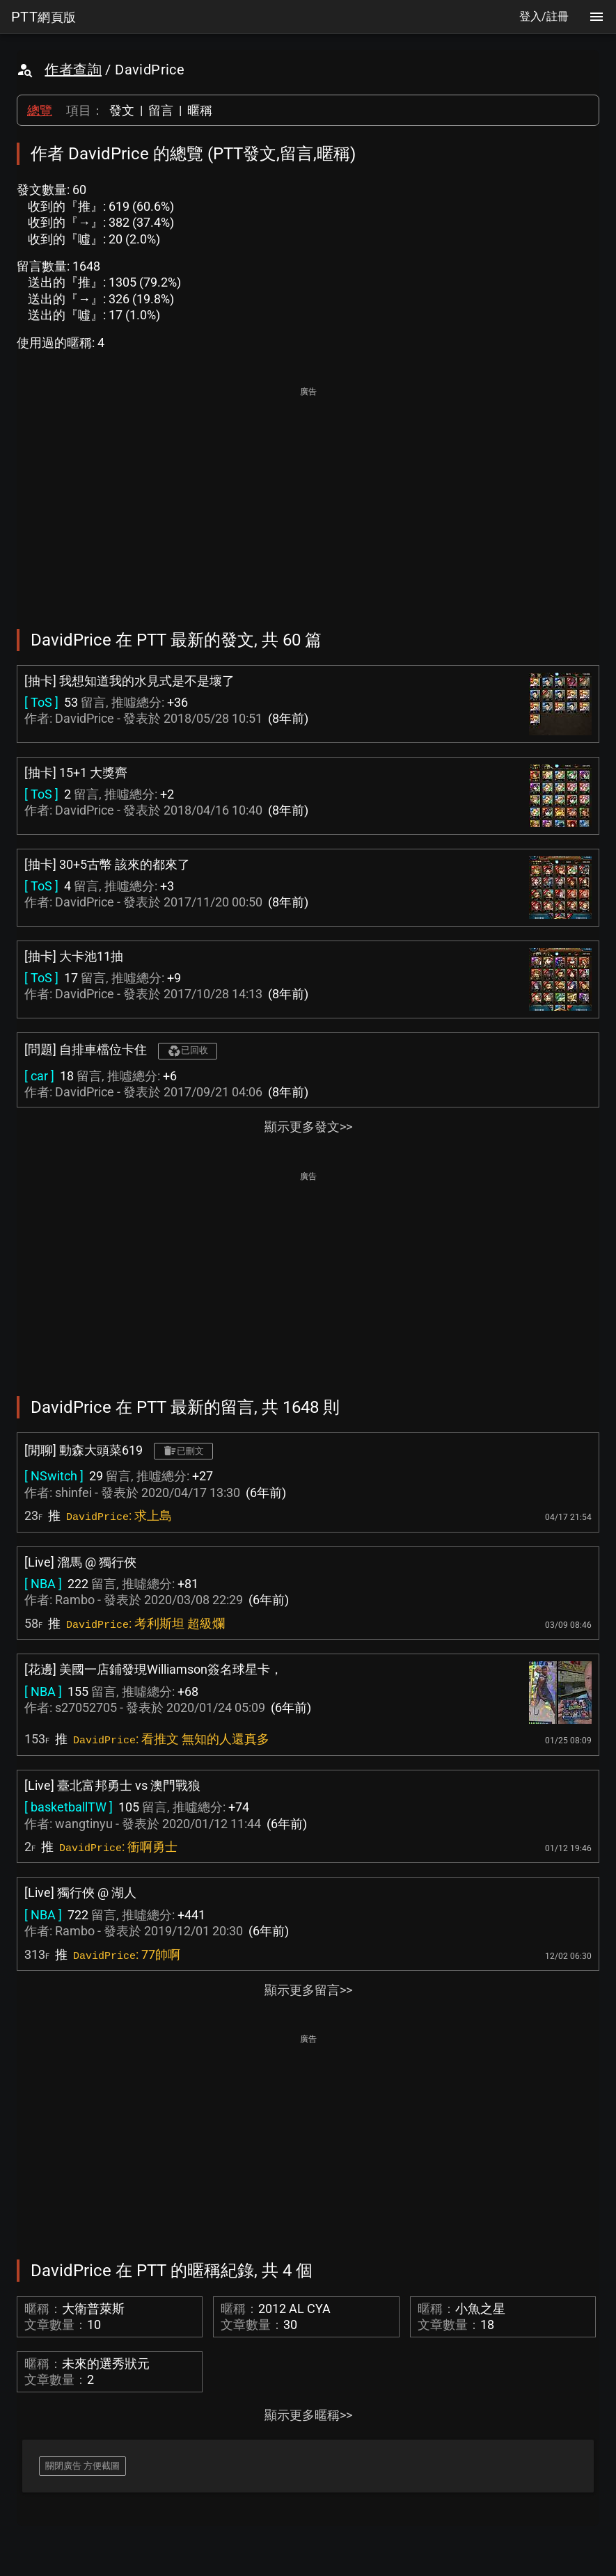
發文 (121, 110)
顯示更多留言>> (308, 1990)
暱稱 (199, 110)
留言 (160, 110)
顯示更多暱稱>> (308, 2415)
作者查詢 (73, 69)
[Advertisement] (308, 498)
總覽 (39, 110)
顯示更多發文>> (308, 1126)
